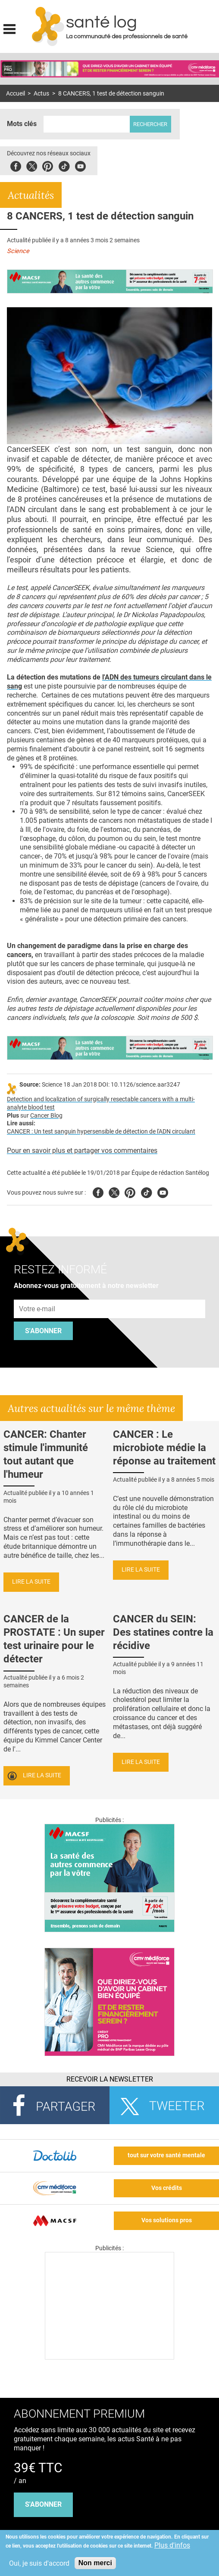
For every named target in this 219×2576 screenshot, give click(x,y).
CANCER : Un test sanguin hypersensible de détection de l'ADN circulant (101, 1131)
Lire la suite (31, 1581)
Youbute (80, 165)
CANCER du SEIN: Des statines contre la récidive (163, 1632)
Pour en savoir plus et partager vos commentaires (82, 1150)
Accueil (15, 93)
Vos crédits (166, 2188)
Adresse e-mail (37, 1295)
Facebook (15, 165)
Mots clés (22, 124)
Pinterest (47, 165)
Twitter (31, 165)
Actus (41, 93)
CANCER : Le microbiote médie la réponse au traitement (164, 1447)
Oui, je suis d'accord (39, 2563)
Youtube (162, 1191)
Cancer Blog (46, 1115)
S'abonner (43, 1331)
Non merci (95, 2563)
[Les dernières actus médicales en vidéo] (109, 2357)
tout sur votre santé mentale (166, 2155)
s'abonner (43, 2504)
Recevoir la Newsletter (109, 2079)
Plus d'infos (172, 2545)
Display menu (9, 28)
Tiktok (64, 165)
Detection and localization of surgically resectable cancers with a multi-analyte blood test (101, 1103)
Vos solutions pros (166, 2220)
